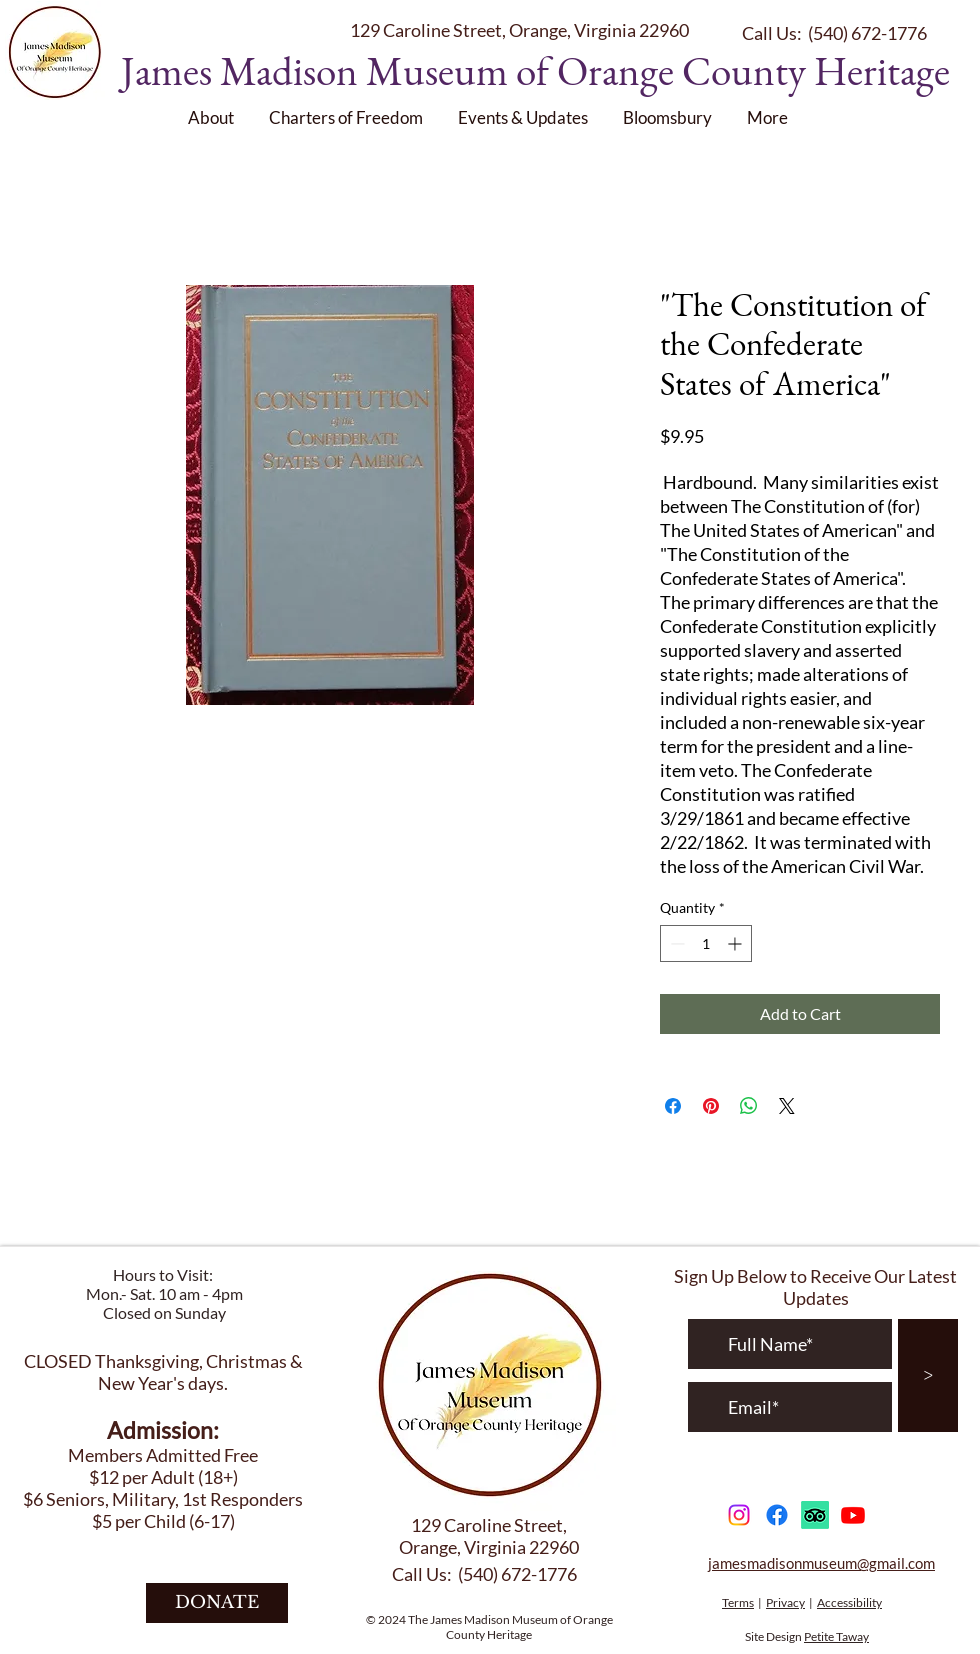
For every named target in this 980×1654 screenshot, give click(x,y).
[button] (213, 117)
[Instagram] (739, 1515)
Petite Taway (836, 1636)
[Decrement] (675, 943)
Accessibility (849, 1602)
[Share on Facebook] (673, 1106)
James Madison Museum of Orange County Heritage (535, 70)
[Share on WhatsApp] (749, 1106)
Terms (738, 1602)
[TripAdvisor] (815, 1515)
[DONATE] (217, 1603)
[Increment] (736, 943)
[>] (928, 1375)
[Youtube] (853, 1515)
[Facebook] (777, 1515)
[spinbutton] (706, 943)
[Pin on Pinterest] (711, 1106)
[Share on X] (787, 1106)
